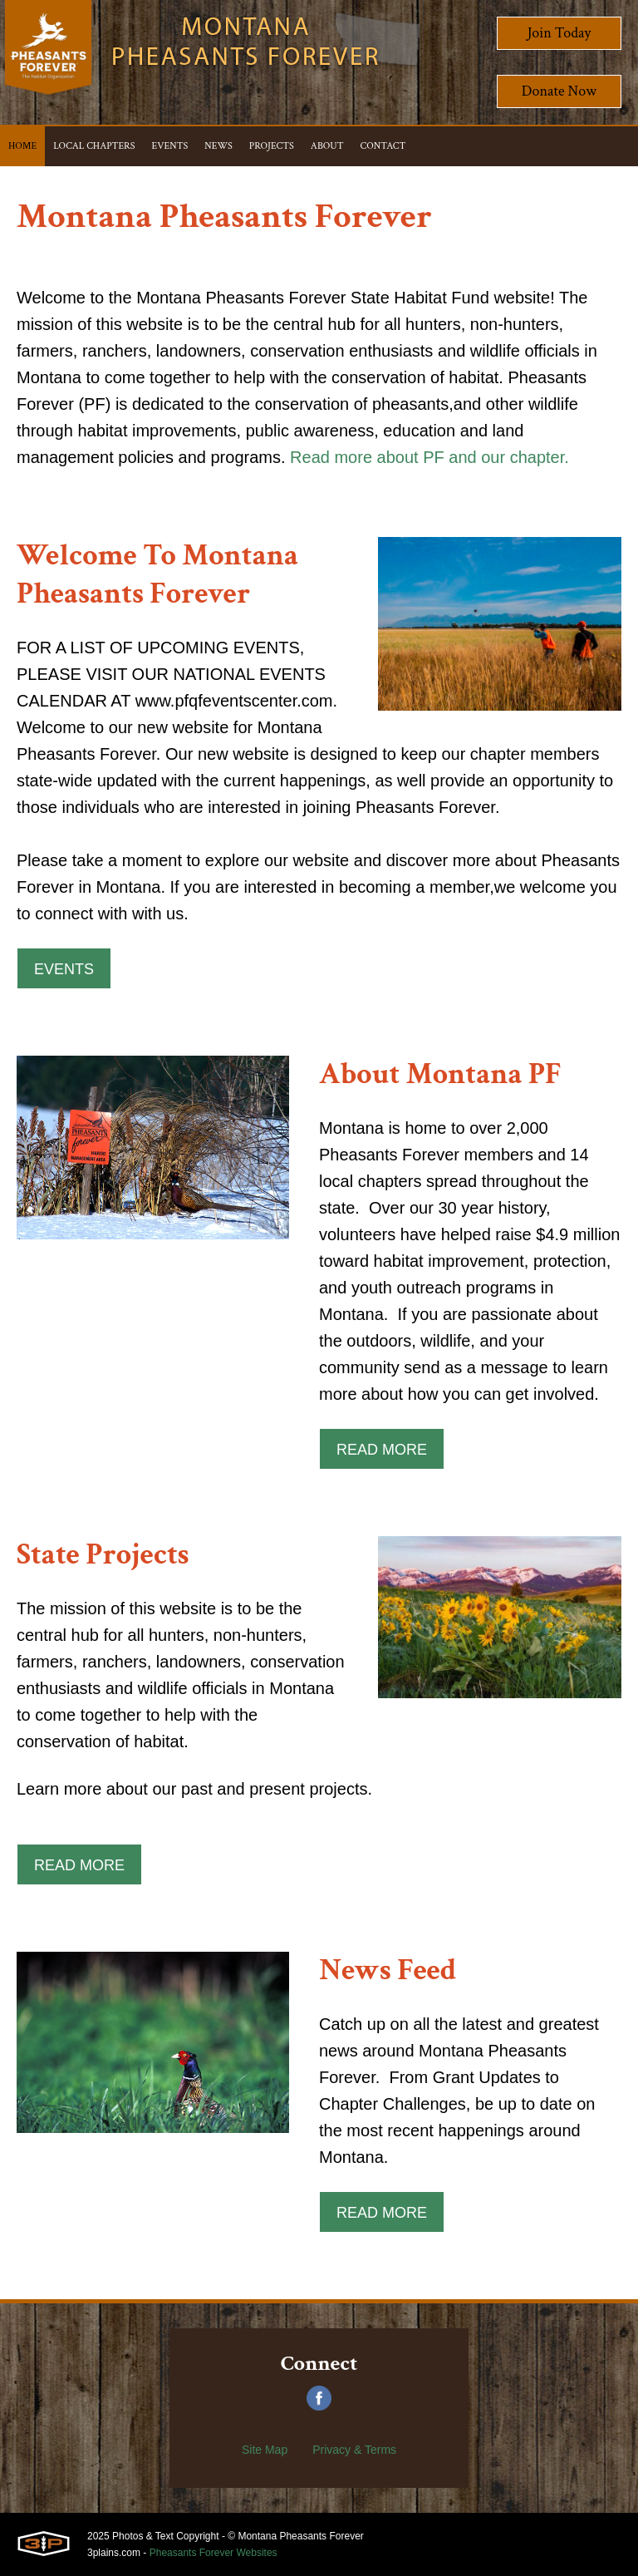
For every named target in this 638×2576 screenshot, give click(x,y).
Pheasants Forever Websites (213, 2553)
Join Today (559, 32)
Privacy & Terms (354, 2449)
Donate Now (559, 91)
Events (64, 969)
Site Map (264, 2449)
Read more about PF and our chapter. (429, 457)
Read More (381, 1449)
